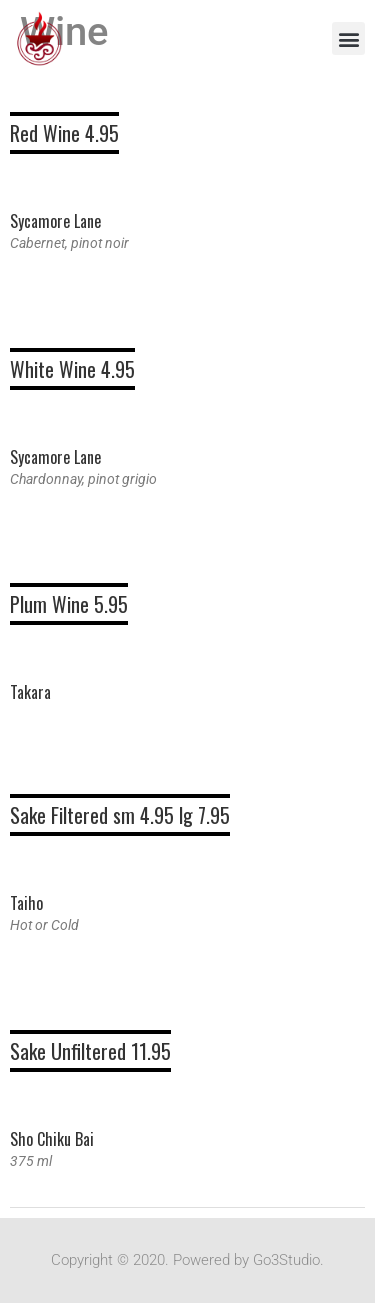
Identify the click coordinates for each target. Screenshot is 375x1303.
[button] (348, 38)
